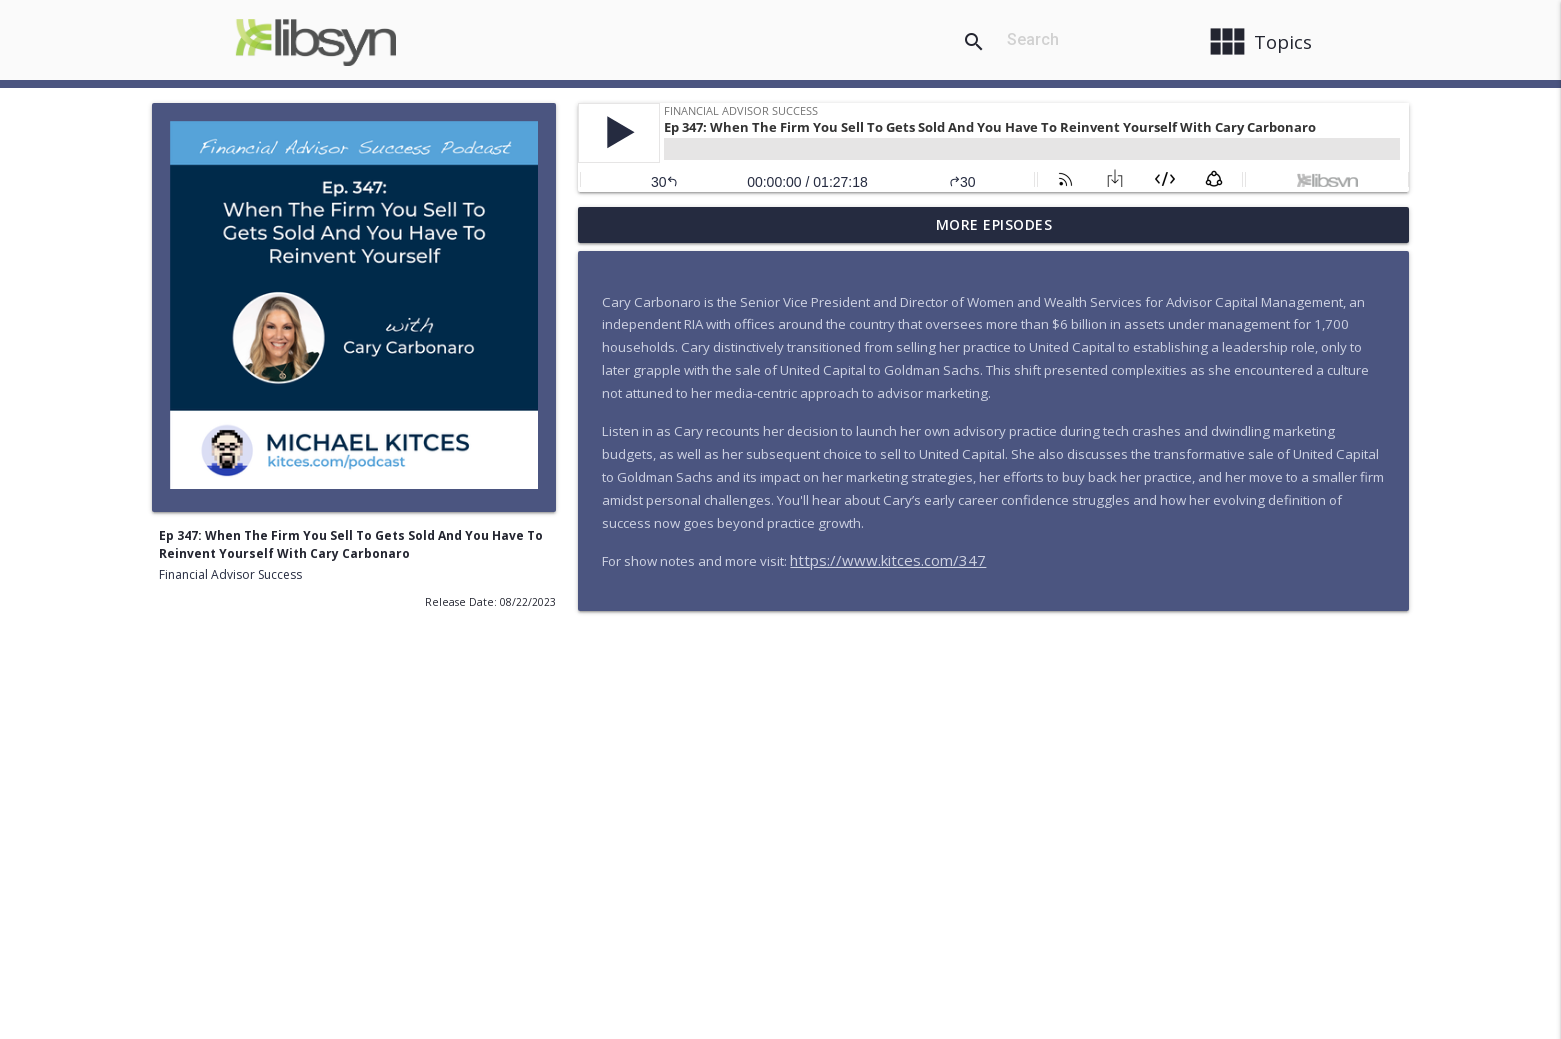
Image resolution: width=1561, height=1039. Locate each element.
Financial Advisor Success (230, 574)
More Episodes (994, 224)
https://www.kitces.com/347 (888, 560)
